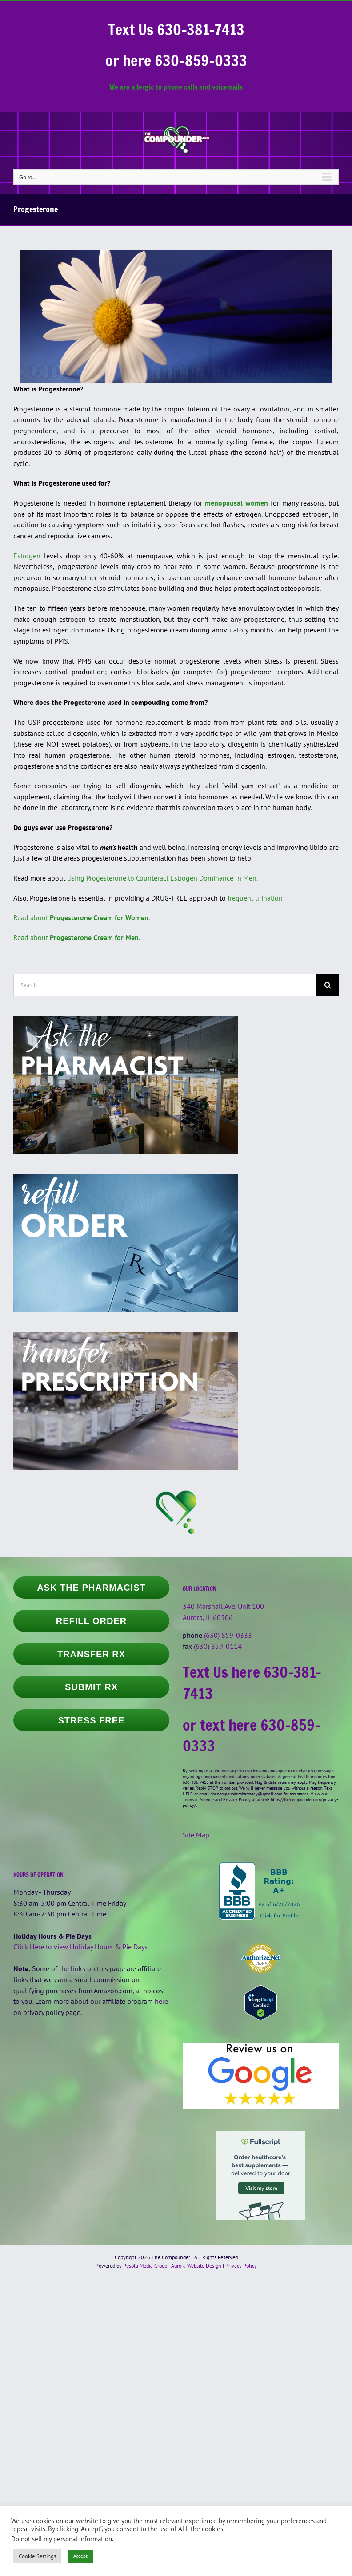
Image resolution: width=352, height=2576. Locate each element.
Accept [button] (80, 2556)
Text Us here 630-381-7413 (252, 1682)
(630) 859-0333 (228, 1635)
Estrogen (26, 555)
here (161, 2001)
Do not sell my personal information (61, 2539)
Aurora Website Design (196, 2265)
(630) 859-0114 (218, 1646)
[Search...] (164, 985)
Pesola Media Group (145, 2265)
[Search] (327, 985)
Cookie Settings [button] (37, 2556)
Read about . (81, 917)
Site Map (196, 1834)
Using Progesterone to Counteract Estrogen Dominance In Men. (162, 877)
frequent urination (255, 897)
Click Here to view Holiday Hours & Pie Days (80, 1946)
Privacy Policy (241, 2265)
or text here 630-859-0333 (251, 1735)
